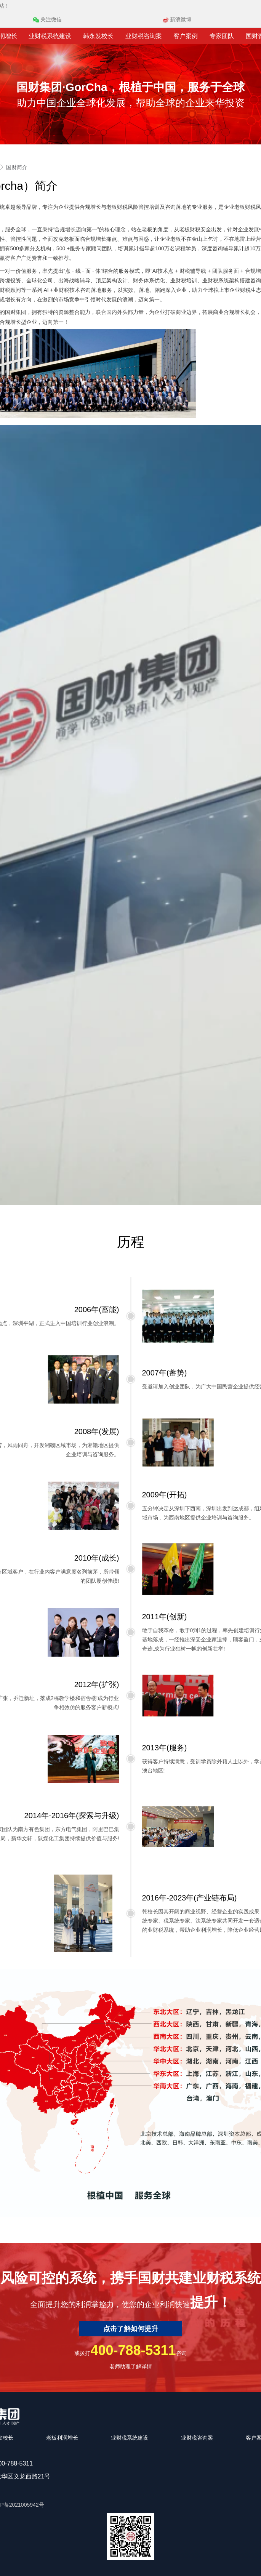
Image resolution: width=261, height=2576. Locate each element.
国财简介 (16, 167)
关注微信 (47, 19)
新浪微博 (177, 19)
